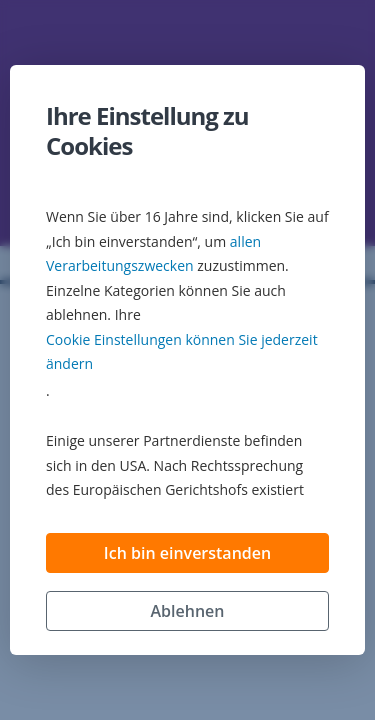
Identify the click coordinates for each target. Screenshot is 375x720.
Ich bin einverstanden (187, 553)
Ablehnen (188, 611)
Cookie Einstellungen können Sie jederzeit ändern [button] (182, 352)
